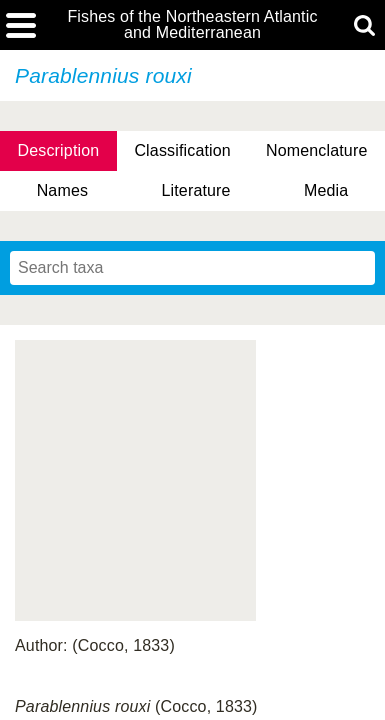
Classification (182, 150)
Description (59, 150)
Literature (195, 190)
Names (62, 190)
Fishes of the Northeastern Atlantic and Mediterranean (192, 25)
